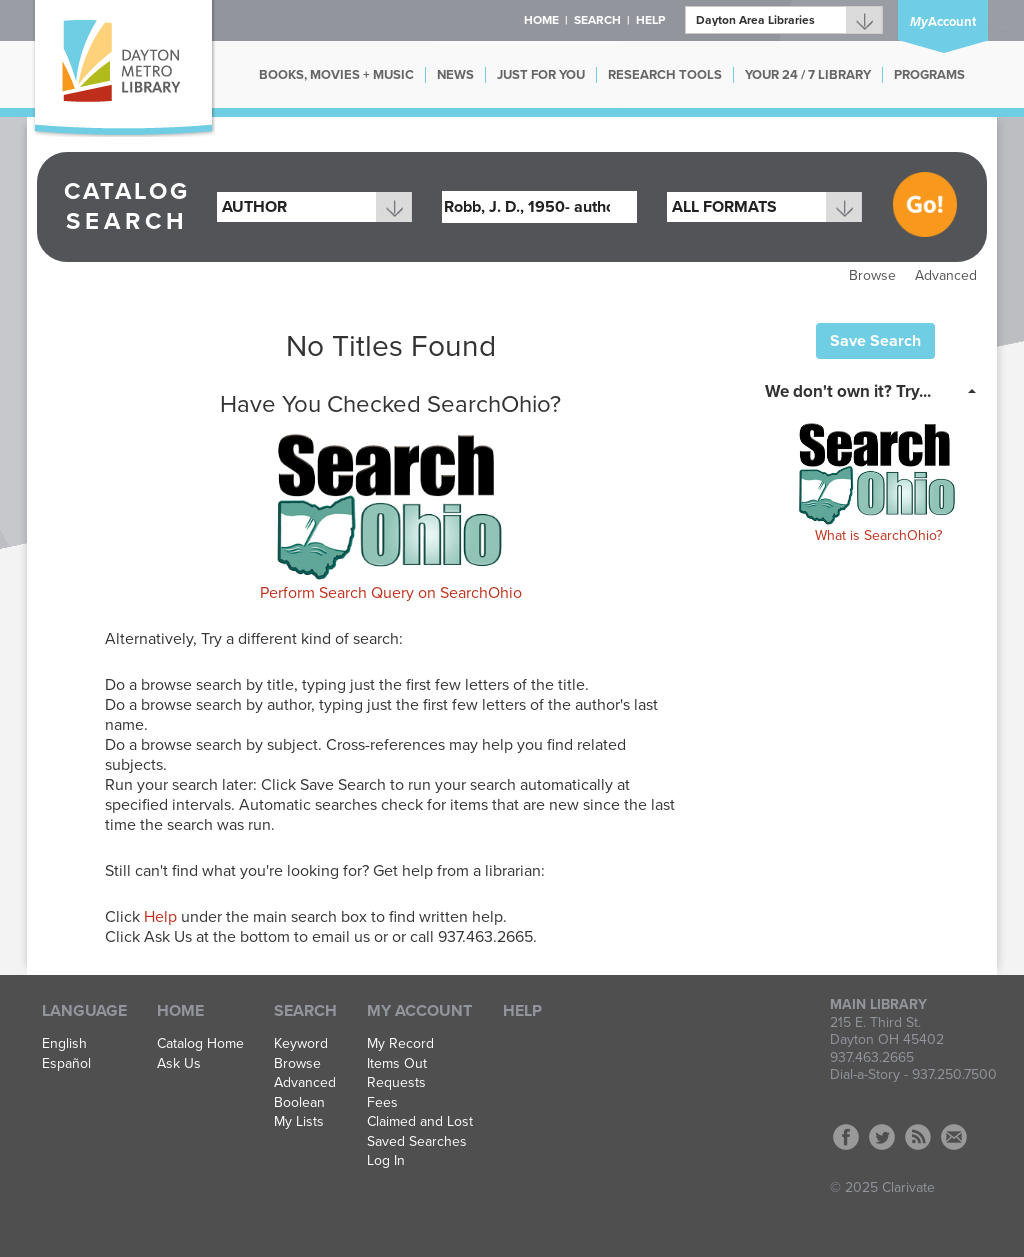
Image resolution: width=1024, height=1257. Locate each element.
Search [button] (597, 20)
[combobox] (314, 207)
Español (66, 1064)
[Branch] (784, 20)
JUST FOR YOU (541, 75)
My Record (400, 1044)
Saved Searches (417, 1142)
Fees (382, 1103)
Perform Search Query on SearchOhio (391, 593)
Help (160, 917)
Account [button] (943, 22)
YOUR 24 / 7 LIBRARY (808, 75)
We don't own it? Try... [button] (848, 391)
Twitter (882, 1137)
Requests (396, 1083)
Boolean (299, 1103)
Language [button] (84, 1011)
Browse (872, 275)
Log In (386, 1161)
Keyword (301, 1044)
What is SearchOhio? (878, 535)
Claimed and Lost (420, 1122)
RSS (918, 1137)
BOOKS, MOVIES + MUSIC (336, 75)
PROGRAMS (929, 75)
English (64, 1044)
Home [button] (541, 20)
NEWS (455, 75)
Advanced (946, 275)
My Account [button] (419, 1011)
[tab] (876, 390)
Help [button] (650, 20)
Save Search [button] (875, 341)
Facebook (846, 1137)
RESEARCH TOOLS (665, 75)
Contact (954, 1137)
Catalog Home (200, 1044)
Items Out (397, 1064)
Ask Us (179, 1064)
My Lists (299, 1122)
